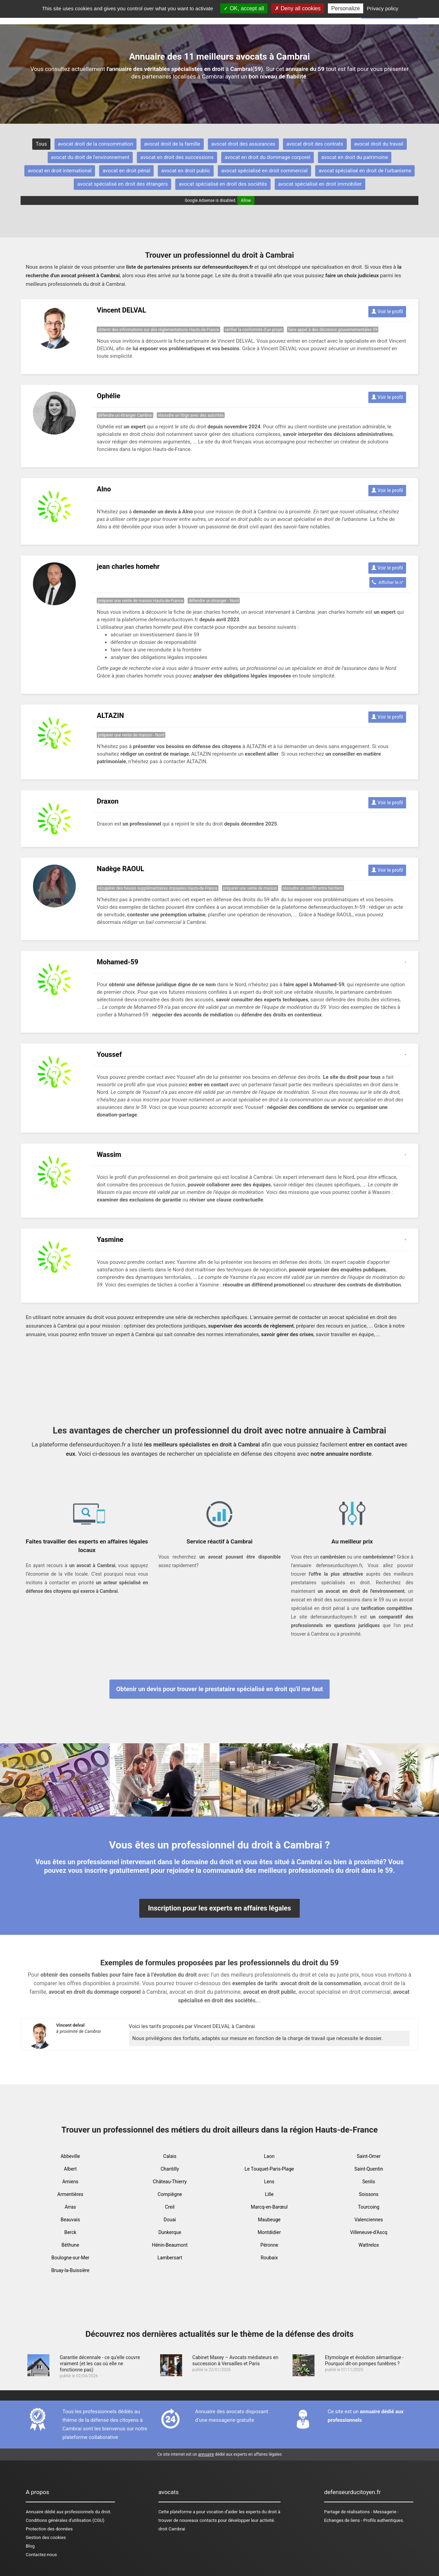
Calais (169, 2156)
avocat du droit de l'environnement (90, 157)
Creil (170, 2207)
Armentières (70, 2194)
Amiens (70, 2181)
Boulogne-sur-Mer (70, 2257)
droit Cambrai (171, 2528)
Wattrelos (368, 2245)
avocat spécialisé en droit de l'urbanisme (365, 171)
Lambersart (169, 2257)
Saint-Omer (369, 2156)
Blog (30, 2546)
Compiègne (169, 2194)
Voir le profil (387, 311)
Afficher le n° (388, 582)
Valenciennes (368, 2219)
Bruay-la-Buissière (70, 2270)
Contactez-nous (41, 2554)
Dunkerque (169, 2232)
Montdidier (269, 2232)
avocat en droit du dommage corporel (267, 157)
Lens (269, 2181)
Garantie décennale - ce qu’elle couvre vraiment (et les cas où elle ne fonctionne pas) (100, 2363)
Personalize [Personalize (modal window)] (345, 8)
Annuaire (34, 2511)
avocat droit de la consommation (95, 144)
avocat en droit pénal (126, 171)
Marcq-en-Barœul (269, 2207)
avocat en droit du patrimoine (354, 157)
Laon (269, 2156)
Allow (246, 200)
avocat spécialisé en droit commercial (264, 171)
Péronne (269, 2245)
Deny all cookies (298, 8)
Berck (70, 2232)
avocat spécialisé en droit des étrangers (122, 184)
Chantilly (170, 2169)
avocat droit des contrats (314, 144)
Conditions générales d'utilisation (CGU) (65, 2520)
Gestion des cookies (46, 2537)
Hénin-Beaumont (170, 2245)
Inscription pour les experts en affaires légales (219, 1908)
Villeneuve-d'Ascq (369, 2232)
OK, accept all (244, 8)
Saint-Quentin (368, 2169)
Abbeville (70, 2156)
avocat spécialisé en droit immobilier (320, 184)
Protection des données (49, 2528)
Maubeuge (269, 2219)
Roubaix (269, 2257)
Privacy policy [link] (383, 8)
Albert (70, 2169)
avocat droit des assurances (243, 144)
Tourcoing (368, 2207)
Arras (70, 2207)
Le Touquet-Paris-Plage (269, 2169)
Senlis (368, 2181)
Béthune (70, 2245)
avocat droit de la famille (172, 144)
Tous (41, 144)
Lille (269, 2194)
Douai (170, 2219)
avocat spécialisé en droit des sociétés (223, 184)
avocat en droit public (185, 171)
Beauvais (70, 2219)
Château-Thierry (170, 2181)
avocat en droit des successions (177, 157)
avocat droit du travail (378, 144)
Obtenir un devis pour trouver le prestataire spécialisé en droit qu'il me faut (219, 1689)
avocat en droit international (60, 171)
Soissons (368, 2194)
